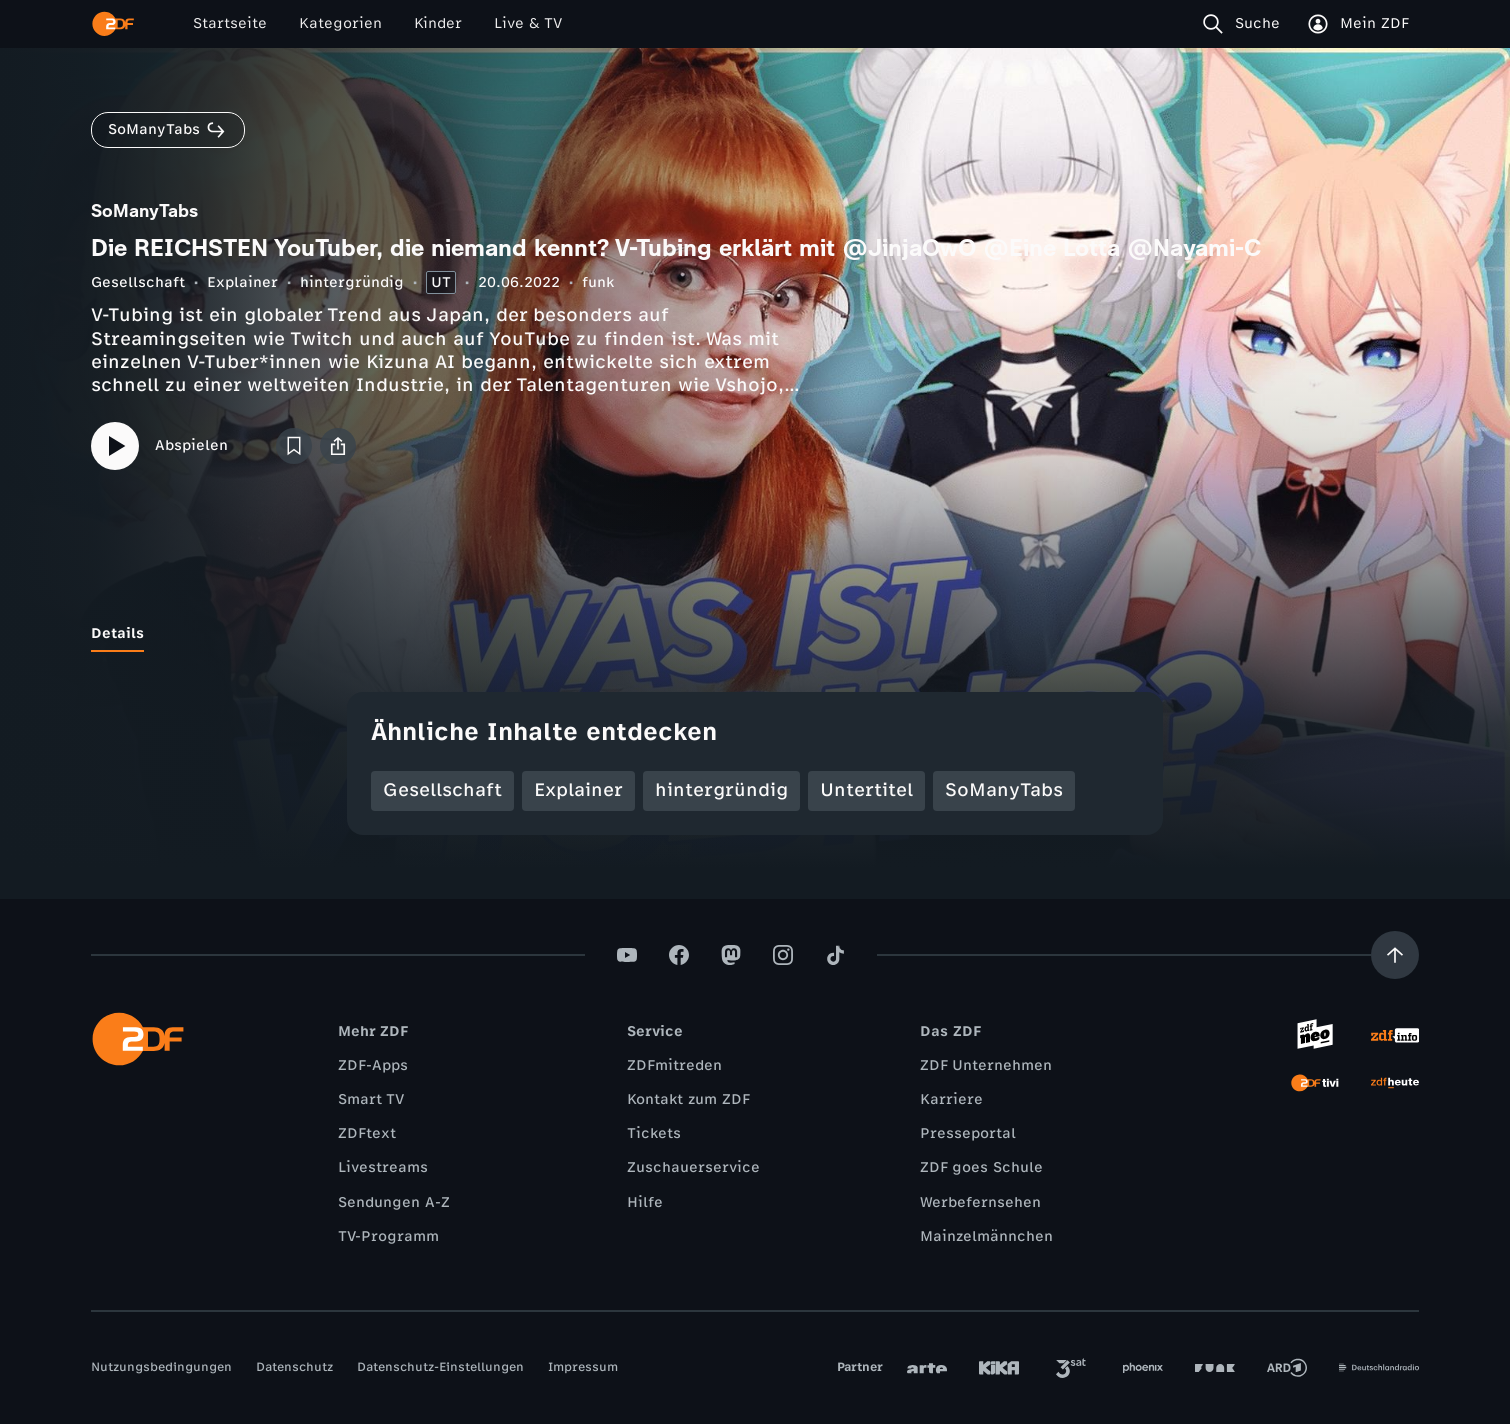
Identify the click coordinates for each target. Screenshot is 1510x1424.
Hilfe (645, 1202)
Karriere (951, 1099)
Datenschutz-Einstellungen (440, 1367)
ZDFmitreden (674, 1065)
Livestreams (383, 1167)
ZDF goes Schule (981, 1167)
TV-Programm (388, 1236)
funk (598, 282)
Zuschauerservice (693, 1167)
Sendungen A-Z (394, 1202)
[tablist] (755, 634)
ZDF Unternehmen (986, 1065)
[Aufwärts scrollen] (1395, 955)
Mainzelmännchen (986, 1236)
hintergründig (352, 282)
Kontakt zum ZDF (688, 1099)
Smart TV (371, 1099)
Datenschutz (294, 1367)
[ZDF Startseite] (113, 24)
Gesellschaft (138, 282)
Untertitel (866, 790)
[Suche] (1245, 24)
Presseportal (968, 1133)
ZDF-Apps (373, 1065)
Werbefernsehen (980, 1202)
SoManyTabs (1004, 790)
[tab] (117, 634)
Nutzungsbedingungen (161, 1367)
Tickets (654, 1133)
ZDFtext (367, 1133)
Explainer (242, 282)
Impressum (583, 1367)
